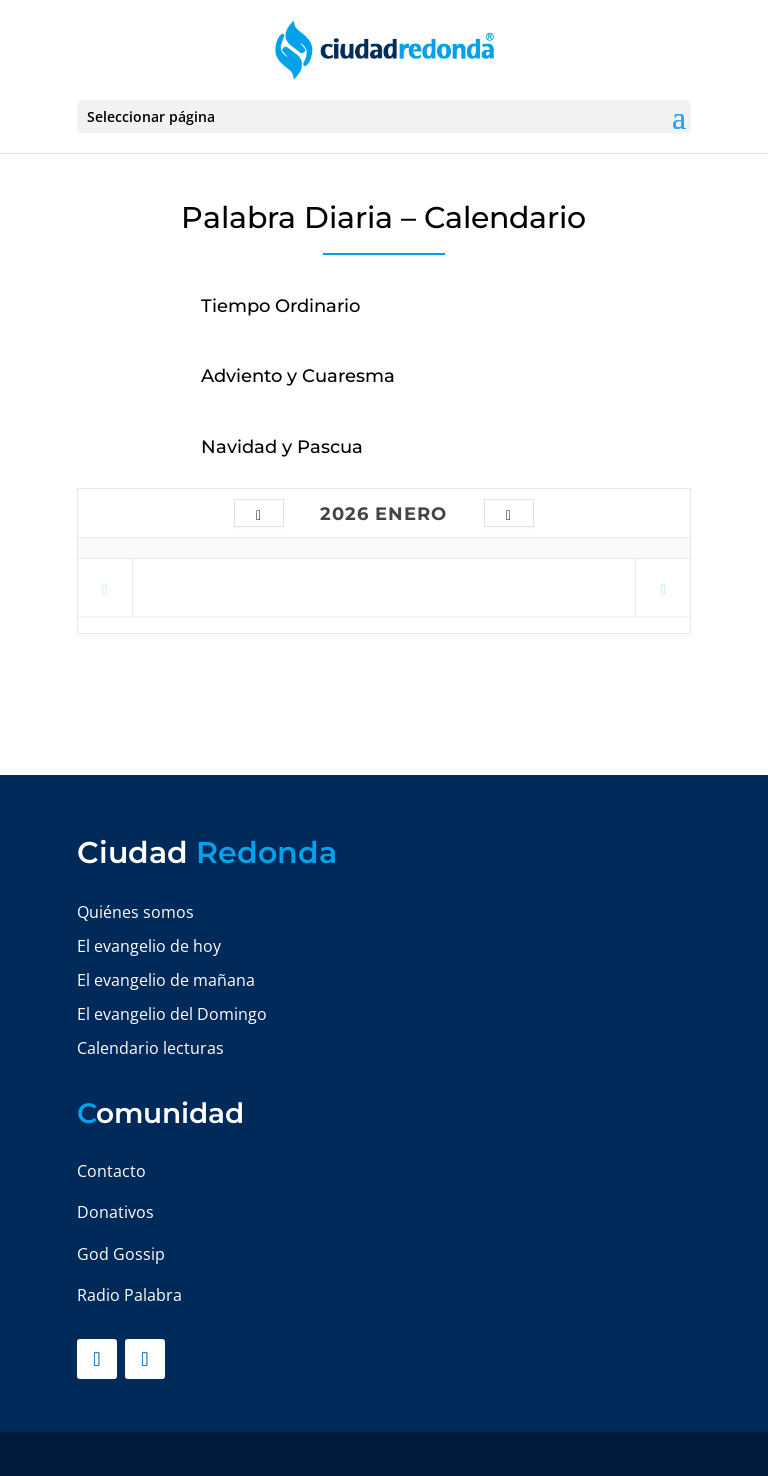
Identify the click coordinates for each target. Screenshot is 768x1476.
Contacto (111, 1171)
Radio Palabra (129, 1295)
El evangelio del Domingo (172, 1014)
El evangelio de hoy (149, 946)
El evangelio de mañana (166, 980)
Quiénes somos (135, 912)
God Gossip (121, 1254)
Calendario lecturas (150, 1048)
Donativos (115, 1212)
